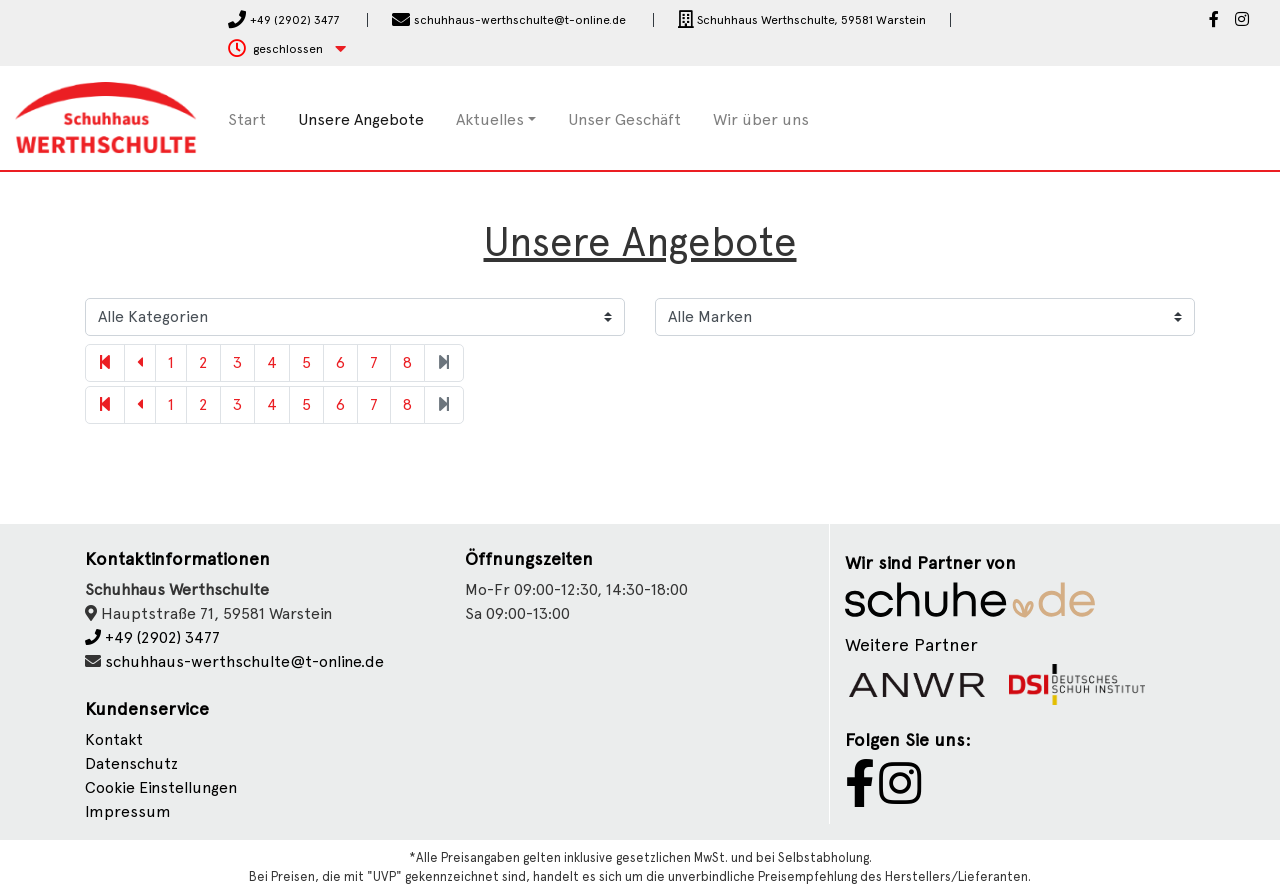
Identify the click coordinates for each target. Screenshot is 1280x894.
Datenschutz (131, 763)
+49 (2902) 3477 (152, 637)
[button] (287, 49)
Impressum (128, 811)
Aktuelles (490, 119)
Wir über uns (761, 119)
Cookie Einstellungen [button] (161, 787)
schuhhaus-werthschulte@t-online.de (244, 661)
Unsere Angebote (361, 119)
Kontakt (114, 739)
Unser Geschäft (624, 119)
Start (247, 119)
